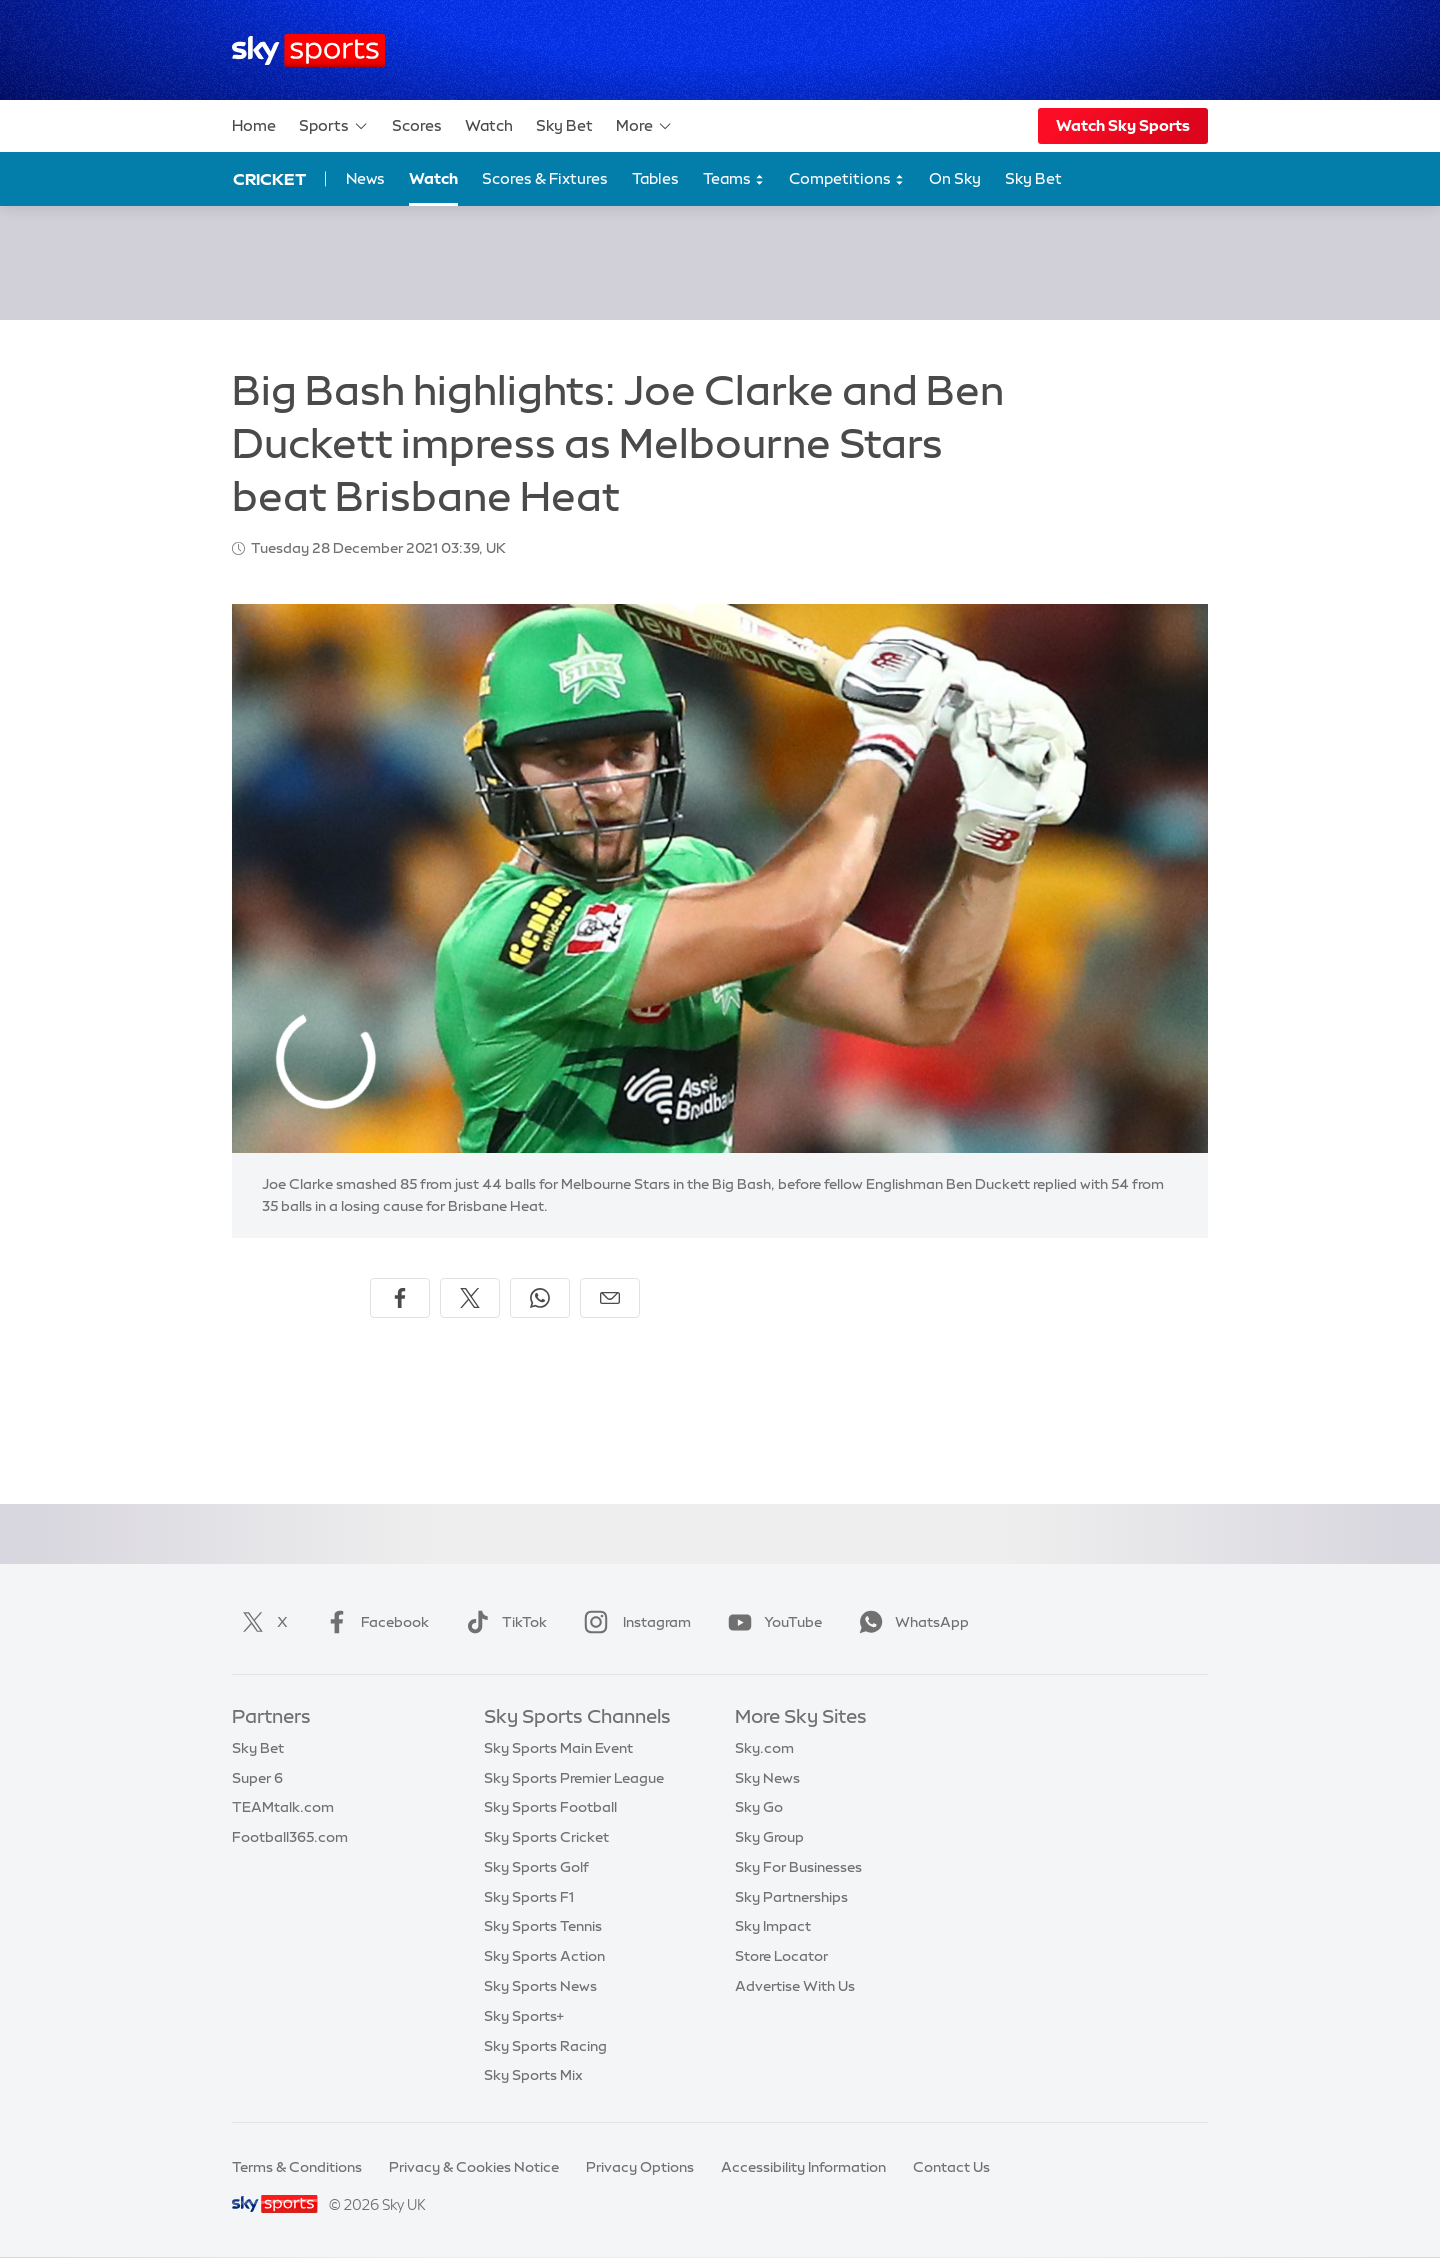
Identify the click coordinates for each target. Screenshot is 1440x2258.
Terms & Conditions (297, 2167)
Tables (655, 178)
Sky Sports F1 (529, 1897)
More (644, 126)
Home (254, 125)
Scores (417, 125)
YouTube (771, 1622)
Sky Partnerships (791, 1897)
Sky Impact (773, 1926)
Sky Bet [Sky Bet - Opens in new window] (1033, 178)
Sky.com (764, 1748)
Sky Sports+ (524, 2016)
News (365, 178)
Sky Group (769, 1837)
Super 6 (257, 1778)
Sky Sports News (540, 1986)
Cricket (269, 179)
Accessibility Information (803, 2167)
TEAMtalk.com (283, 1807)
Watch (489, 125)
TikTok (502, 1622)
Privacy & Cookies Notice (474, 2167)
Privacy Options (640, 2167)
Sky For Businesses (798, 1867)
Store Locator (781, 1956)
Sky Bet (564, 125)
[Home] (308, 50)
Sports (334, 126)
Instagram (633, 1622)
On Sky (955, 178)
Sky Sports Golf (536, 1867)
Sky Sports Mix (533, 2075)
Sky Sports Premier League (574, 1778)
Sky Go (759, 1807)
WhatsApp (910, 1622)
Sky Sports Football (550, 1807)
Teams (734, 179)
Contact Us (951, 2167)
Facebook (373, 1622)
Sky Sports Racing (545, 2046)
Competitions (847, 179)
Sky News (767, 1778)
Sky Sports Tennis (543, 1926)
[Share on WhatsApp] (540, 1298)
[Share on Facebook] (400, 1298)
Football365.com (290, 1837)
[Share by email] (610, 1298)
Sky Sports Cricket (546, 1837)
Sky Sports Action (544, 1956)
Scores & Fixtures (545, 178)
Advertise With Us (795, 1986)
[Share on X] (470, 1298)
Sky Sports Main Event (558, 1748)
